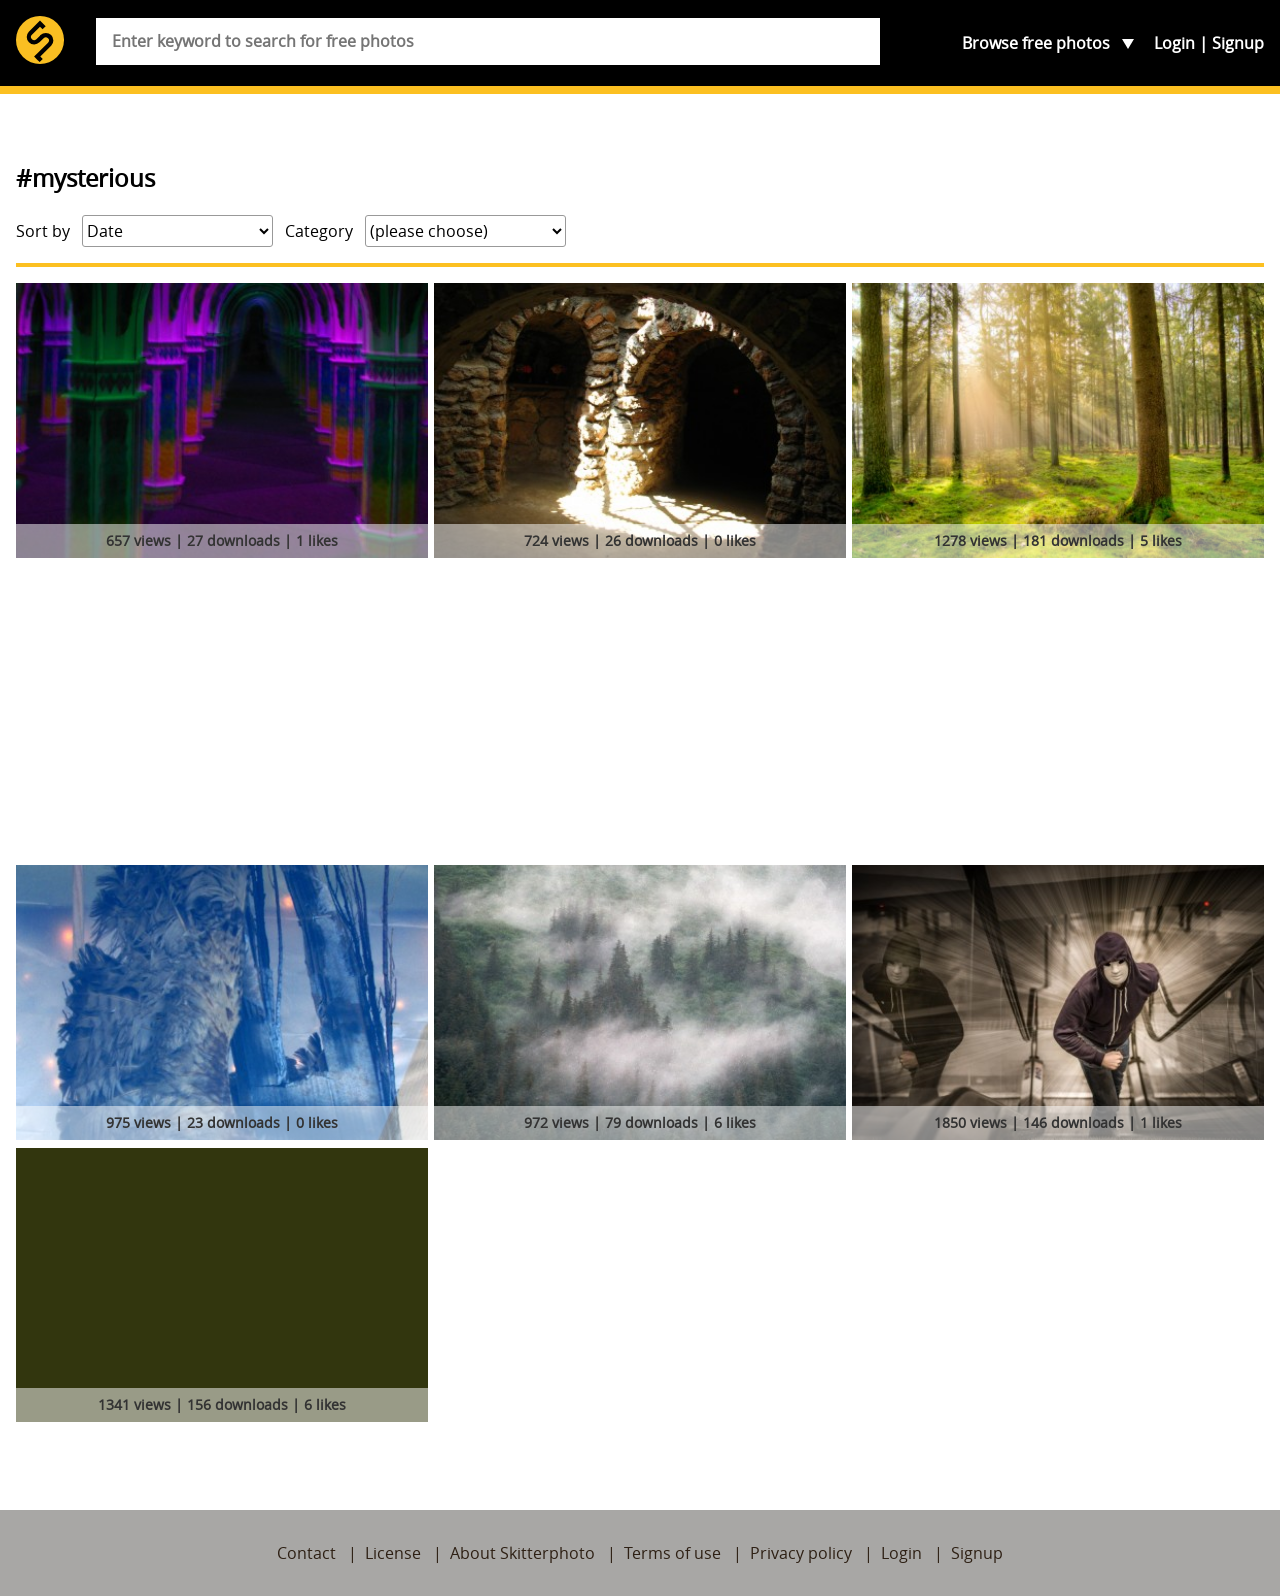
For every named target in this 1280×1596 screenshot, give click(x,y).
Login (1174, 43)
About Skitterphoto (522, 1553)
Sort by (43, 231)
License (393, 1553)
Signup (1238, 43)
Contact (306, 1553)
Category (319, 231)
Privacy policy (801, 1553)
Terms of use (672, 1553)
